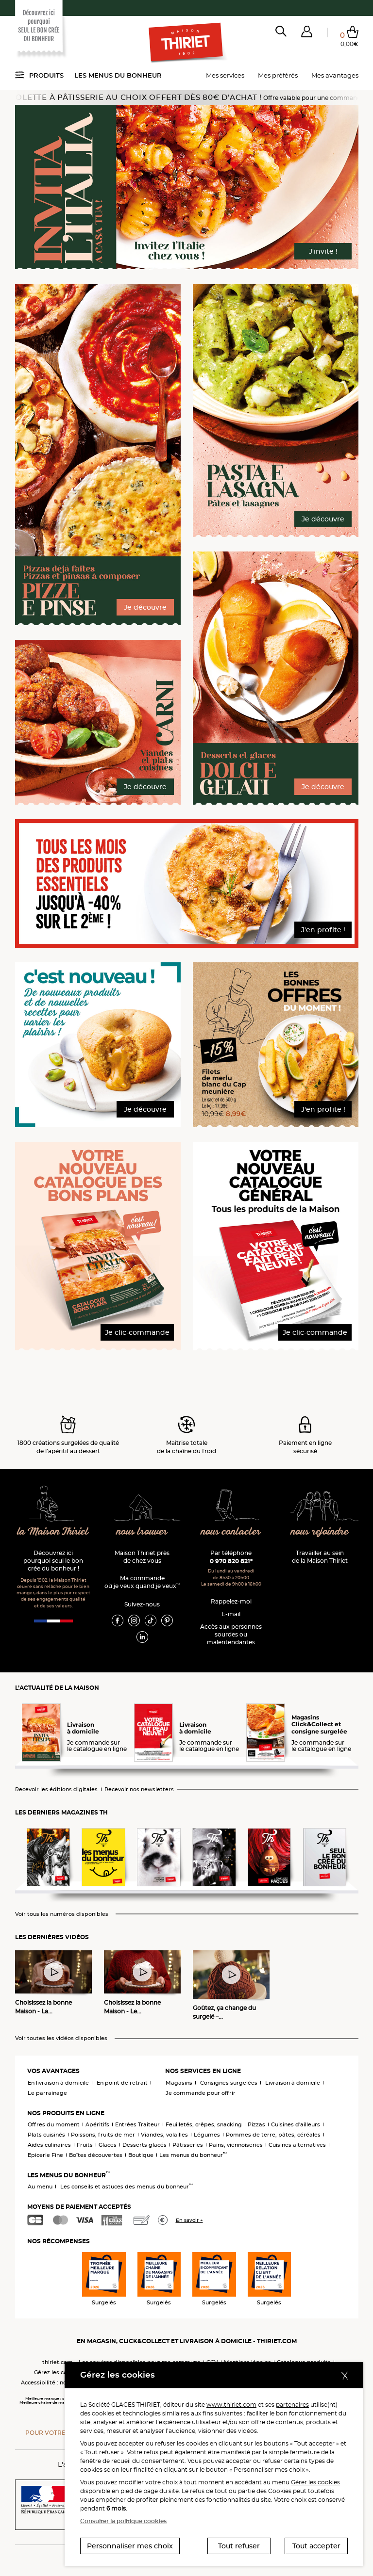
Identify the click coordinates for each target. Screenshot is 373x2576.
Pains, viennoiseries (236, 2144)
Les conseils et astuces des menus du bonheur (126, 2186)
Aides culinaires (49, 2144)
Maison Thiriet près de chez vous (142, 1556)
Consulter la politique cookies (123, 2521)
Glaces (108, 2144)
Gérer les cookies (315, 2482)
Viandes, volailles (164, 2134)
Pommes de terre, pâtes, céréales (273, 2134)
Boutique (140, 2155)
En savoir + (189, 2220)
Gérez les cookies (58, 2372)
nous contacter (231, 1532)
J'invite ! (323, 251)
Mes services (225, 75)
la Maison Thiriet (53, 1532)
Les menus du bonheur (118, 75)
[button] (306, 33)
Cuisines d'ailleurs (295, 2124)
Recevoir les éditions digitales (56, 1789)
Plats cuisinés (46, 2134)
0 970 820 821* (231, 1561)
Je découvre (145, 607)
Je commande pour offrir (201, 2093)
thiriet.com (57, 2362)
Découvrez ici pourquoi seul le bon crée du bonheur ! (53, 1560)
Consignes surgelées (228, 2082)
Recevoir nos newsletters (139, 1789)
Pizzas (256, 2124)
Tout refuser (239, 2546)
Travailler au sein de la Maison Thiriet (320, 1556)
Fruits (85, 2144)
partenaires (292, 2404)
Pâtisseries (187, 2144)
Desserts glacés (144, 2144)
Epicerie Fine (45, 2155)
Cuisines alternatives (297, 2144)
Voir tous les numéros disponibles (61, 1914)
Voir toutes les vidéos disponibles (61, 2038)
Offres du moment (54, 2124)
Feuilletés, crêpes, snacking (204, 2124)
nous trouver (142, 1532)
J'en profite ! (323, 929)
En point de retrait (122, 2082)
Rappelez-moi (231, 1601)
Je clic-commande (137, 1332)
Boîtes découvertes (95, 2155)
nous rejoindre (319, 1532)
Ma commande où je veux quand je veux (142, 1581)
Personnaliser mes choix (130, 2546)
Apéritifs (97, 2124)
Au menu (40, 2186)
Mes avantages (334, 75)
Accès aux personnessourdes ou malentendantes (231, 1634)
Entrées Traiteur (137, 2124)
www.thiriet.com (231, 2404)
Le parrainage (47, 2093)
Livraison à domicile (292, 2082)
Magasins (179, 2082)
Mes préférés (278, 75)
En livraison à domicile (58, 2082)
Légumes (207, 2134)
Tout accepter (316, 2546)
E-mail (230, 1614)
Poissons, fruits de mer (103, 2134)
